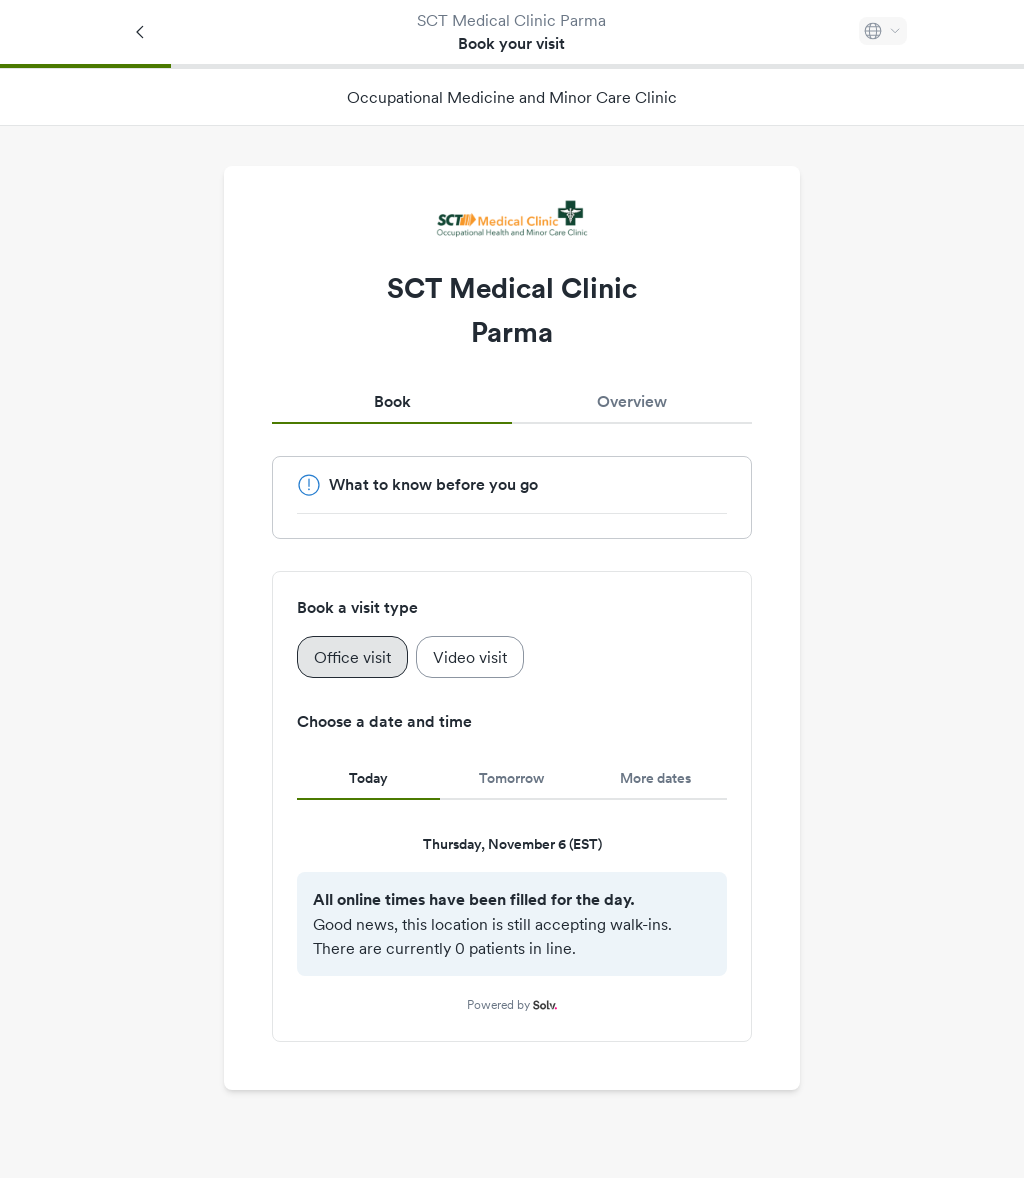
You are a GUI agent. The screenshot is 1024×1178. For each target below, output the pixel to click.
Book (392, 401)
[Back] (141, 32)
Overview (632, 401)
